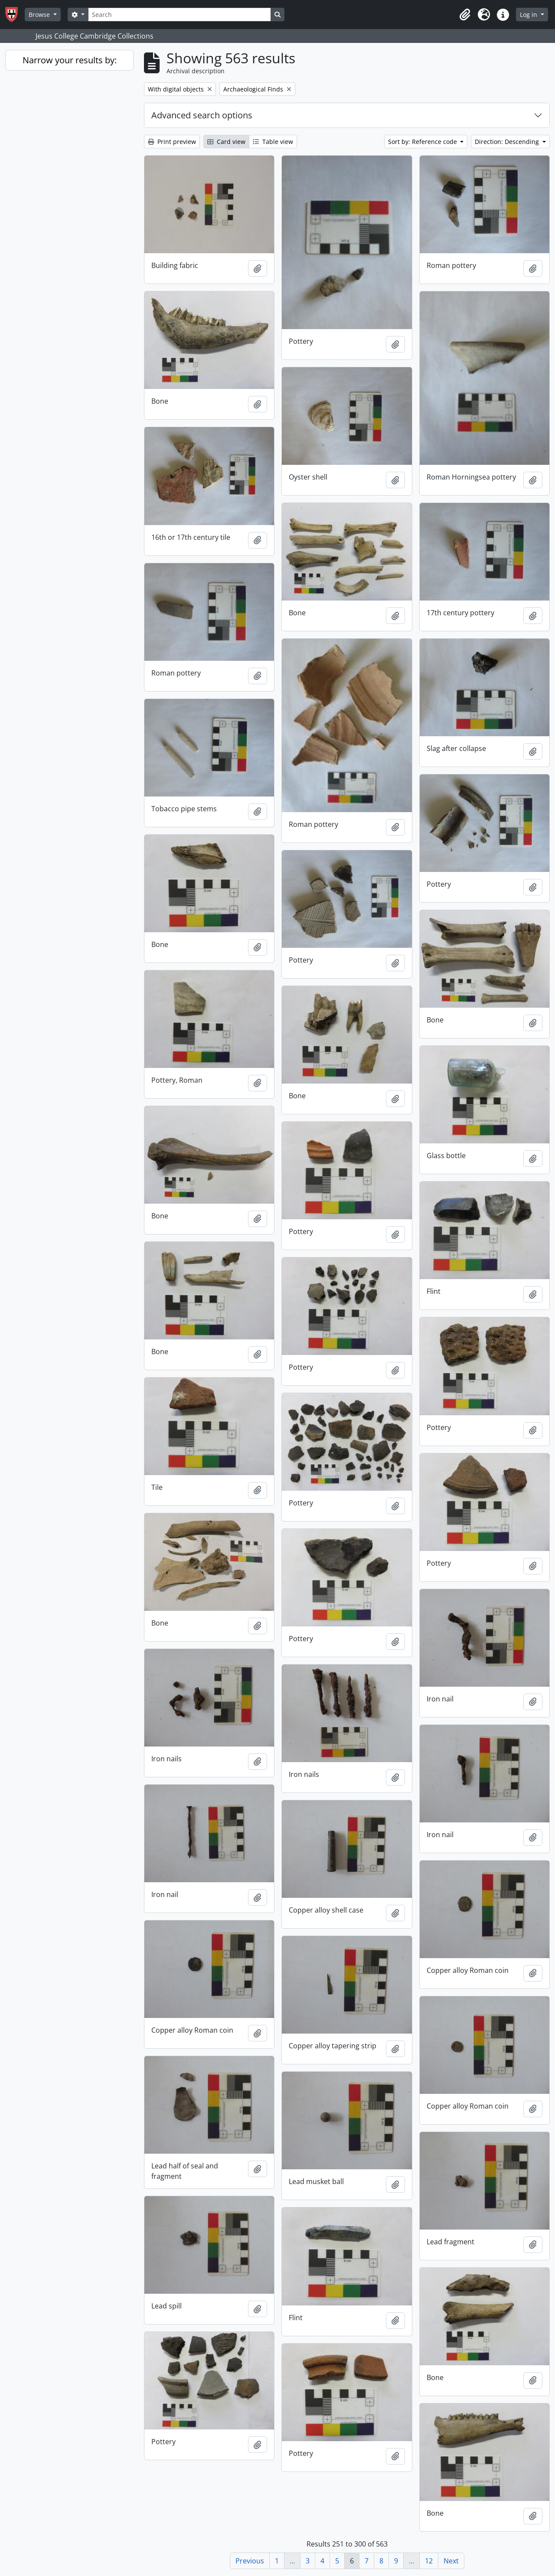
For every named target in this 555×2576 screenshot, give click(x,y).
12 (429, 2561)
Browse (40, 14)
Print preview (172, 141)
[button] (464, 14)
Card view (226, 141)
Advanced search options (201, 115)
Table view (273, 141)
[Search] (179, 14)
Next (451, 2561)
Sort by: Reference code (423, 141)
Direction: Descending (508, 141)
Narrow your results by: (70, 60)
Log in (529, 14)
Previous (249, 2561)
